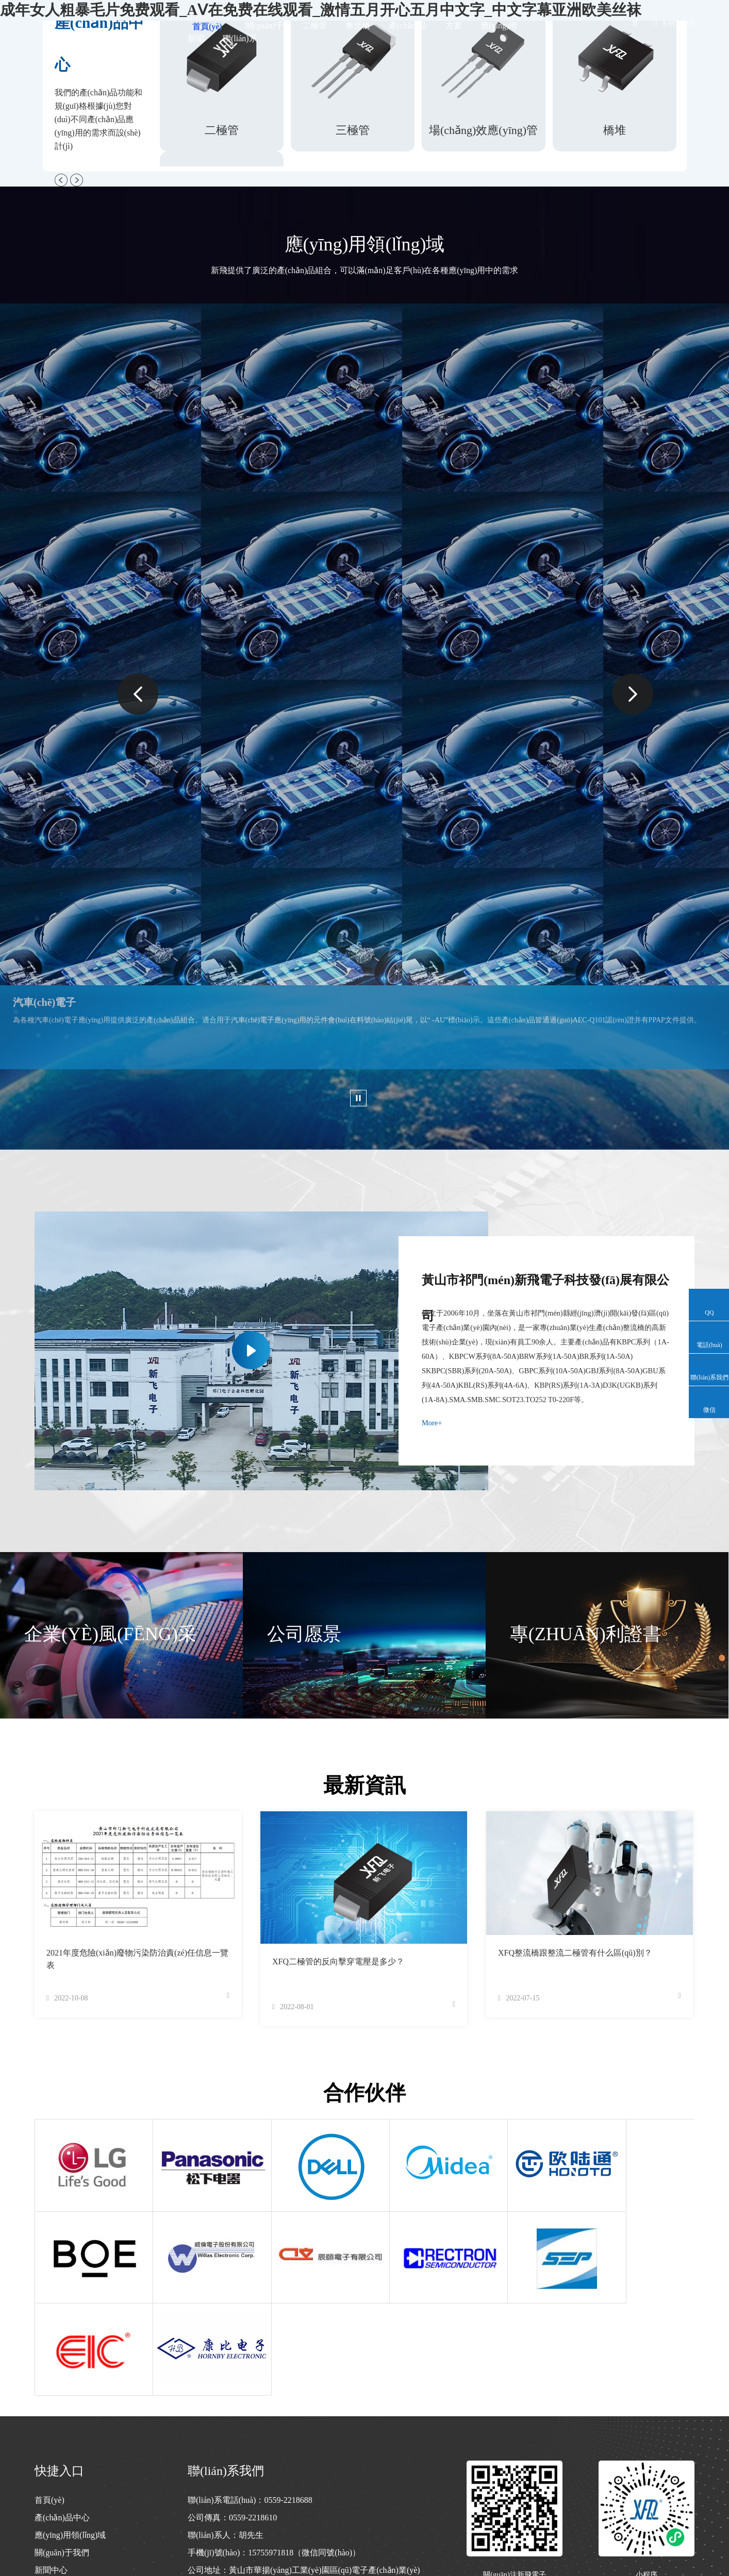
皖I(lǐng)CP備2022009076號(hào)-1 (292, 2530)
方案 (453, 25)
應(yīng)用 (499, 25)
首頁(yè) (207, 26)
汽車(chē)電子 (44, 1002)
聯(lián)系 (240, 38)
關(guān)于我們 (62, 2447)
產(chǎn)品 (408, 25)
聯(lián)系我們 (60, 2482)
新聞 (196, 38)
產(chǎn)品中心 (62, 2412)
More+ (432, 1427)
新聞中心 (51, 2465)
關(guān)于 (264, 25)
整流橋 (357, 25)
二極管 (314, 25)
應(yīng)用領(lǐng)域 (70, 2430)
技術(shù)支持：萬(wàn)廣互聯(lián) (637, 2530)
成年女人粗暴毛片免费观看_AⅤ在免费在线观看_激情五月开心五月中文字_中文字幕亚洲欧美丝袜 (155, 2571)
